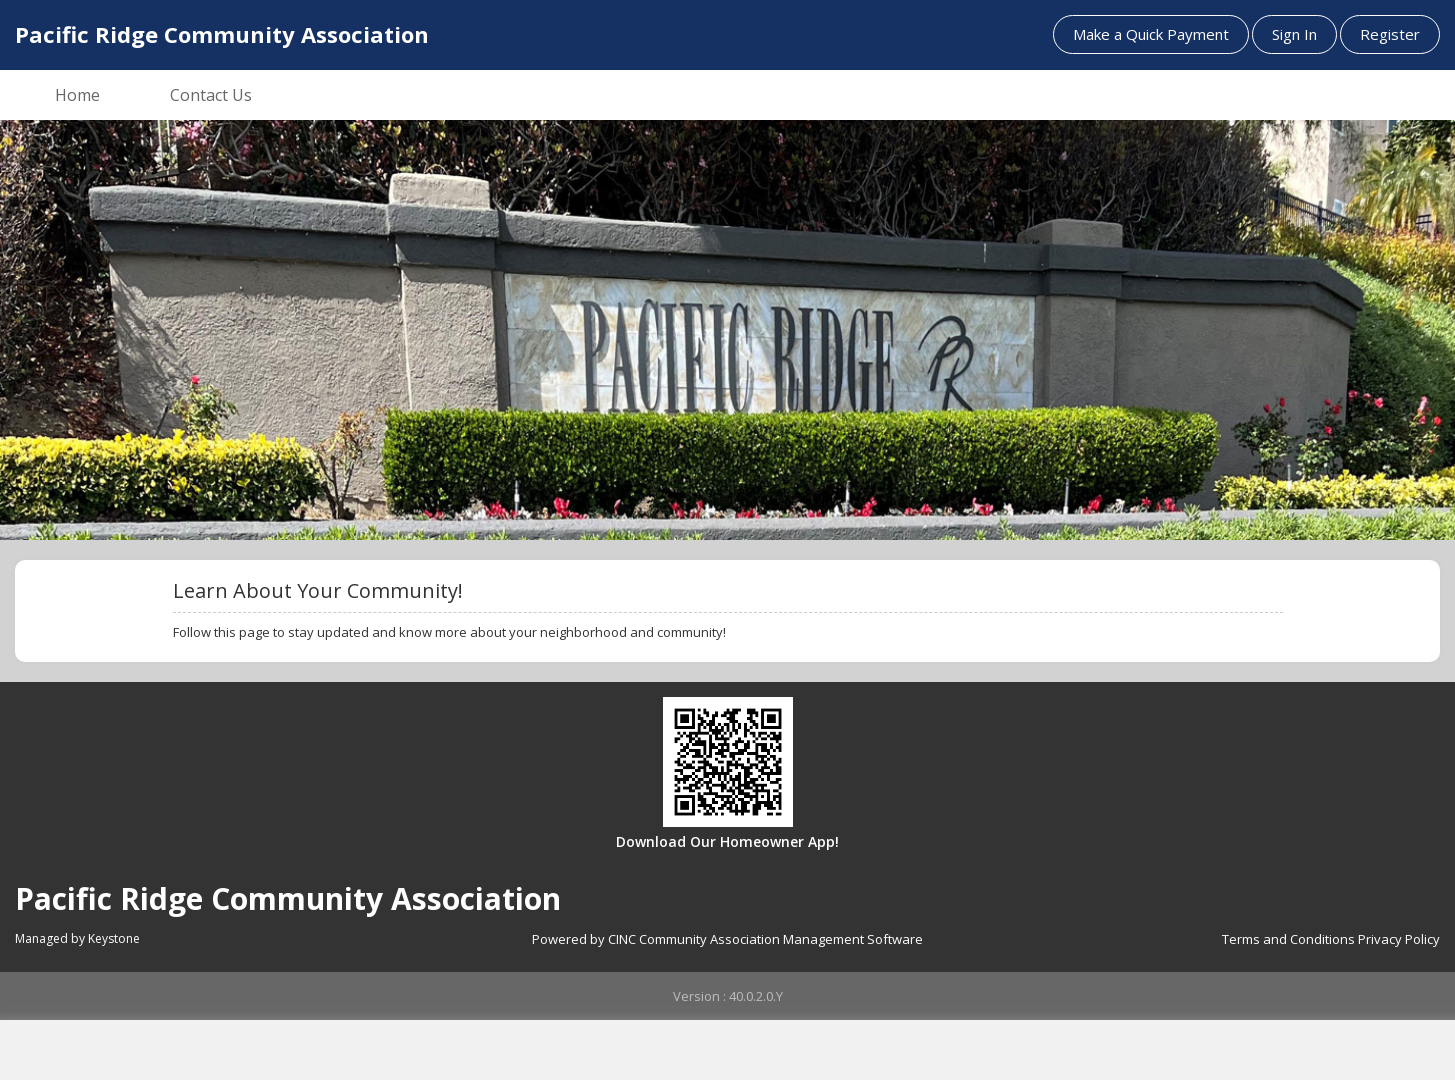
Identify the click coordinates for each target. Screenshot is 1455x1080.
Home (77, 95)
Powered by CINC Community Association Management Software (727, 939)
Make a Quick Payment (1151, 34)
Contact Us (211, 95)
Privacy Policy (1399, 939)
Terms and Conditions (1288, 939)
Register (1390, 34)
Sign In (1294, 34)
